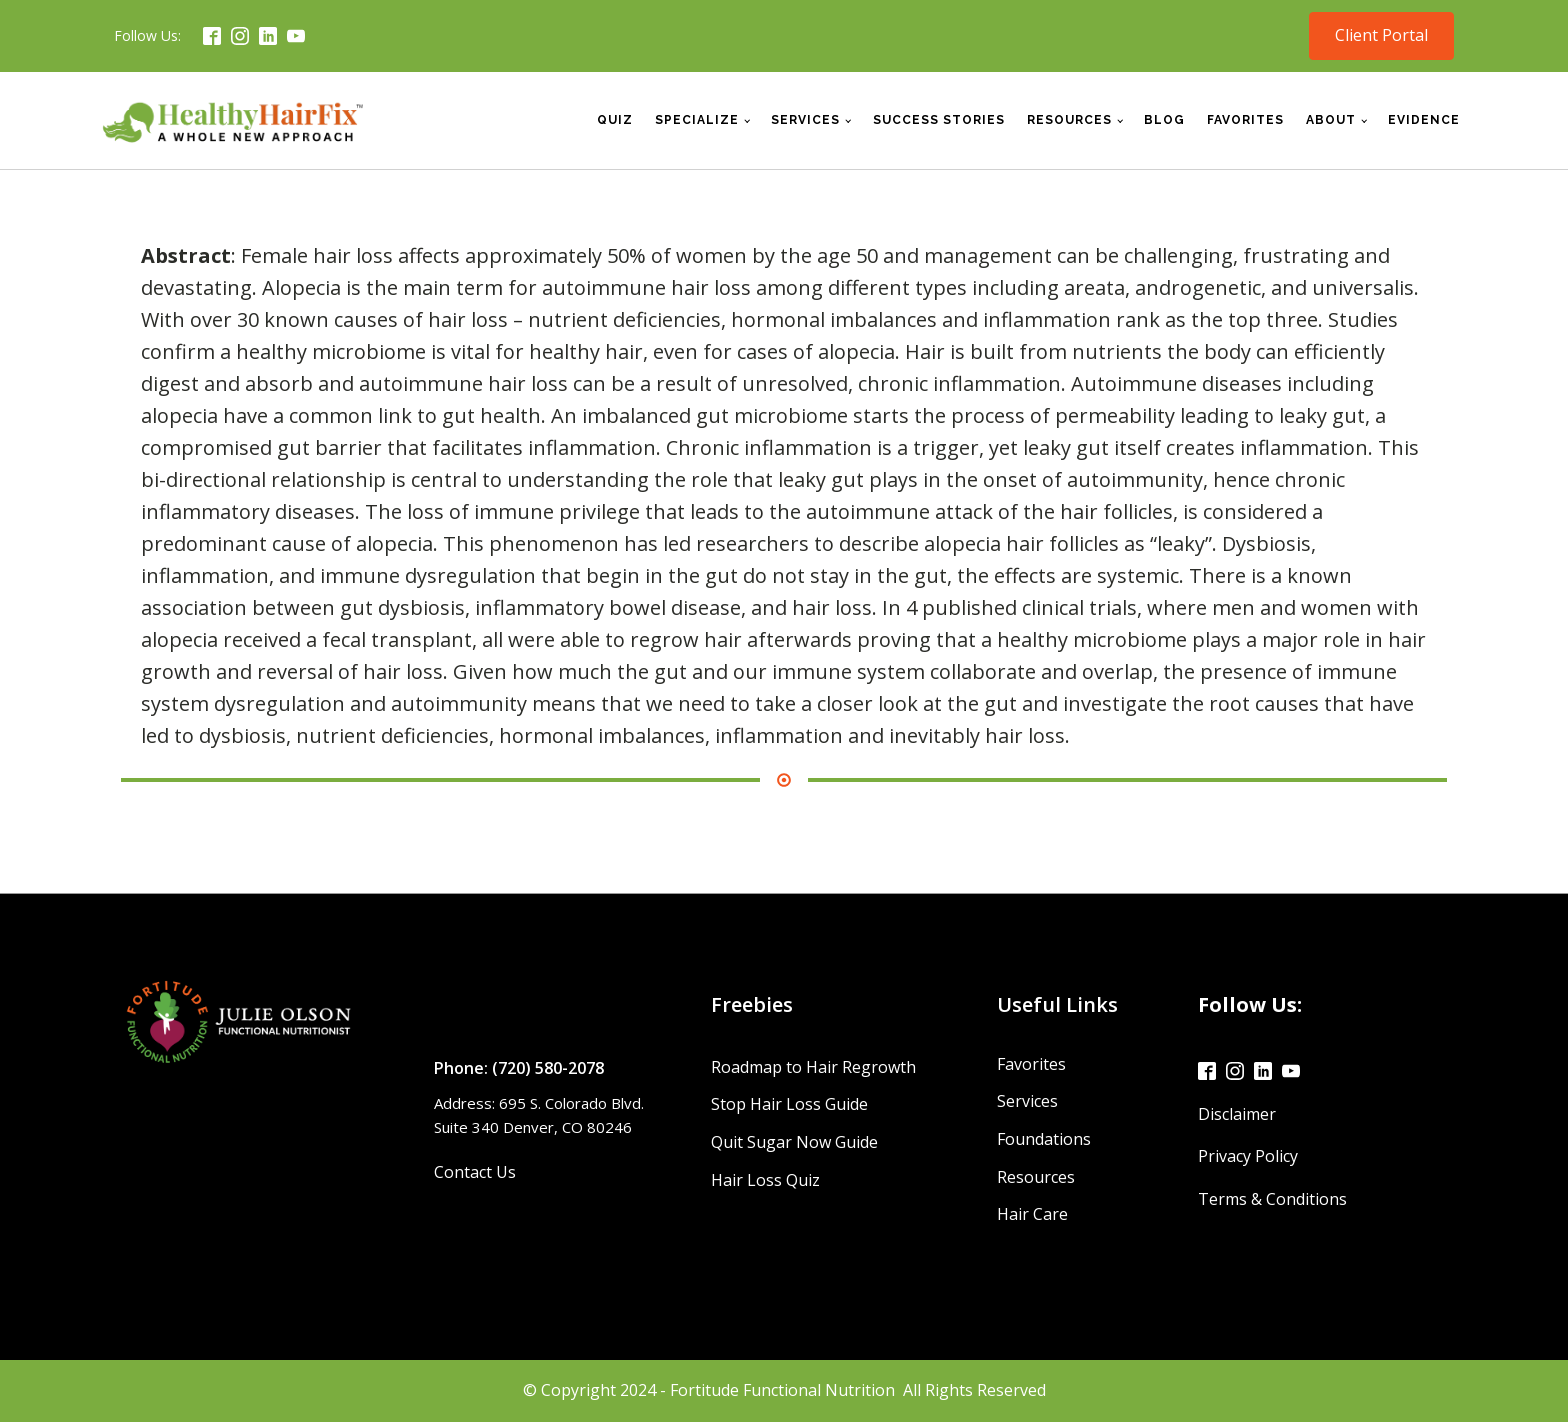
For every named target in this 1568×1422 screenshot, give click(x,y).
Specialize (697, 120)
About (1331, 120)
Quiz (615, 120)
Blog (1164, 120)
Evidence (1424, 120)
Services (805, 120)
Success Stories (939, 120)
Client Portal (1381, 35)
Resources (1069, 120)
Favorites (1245, 120)
